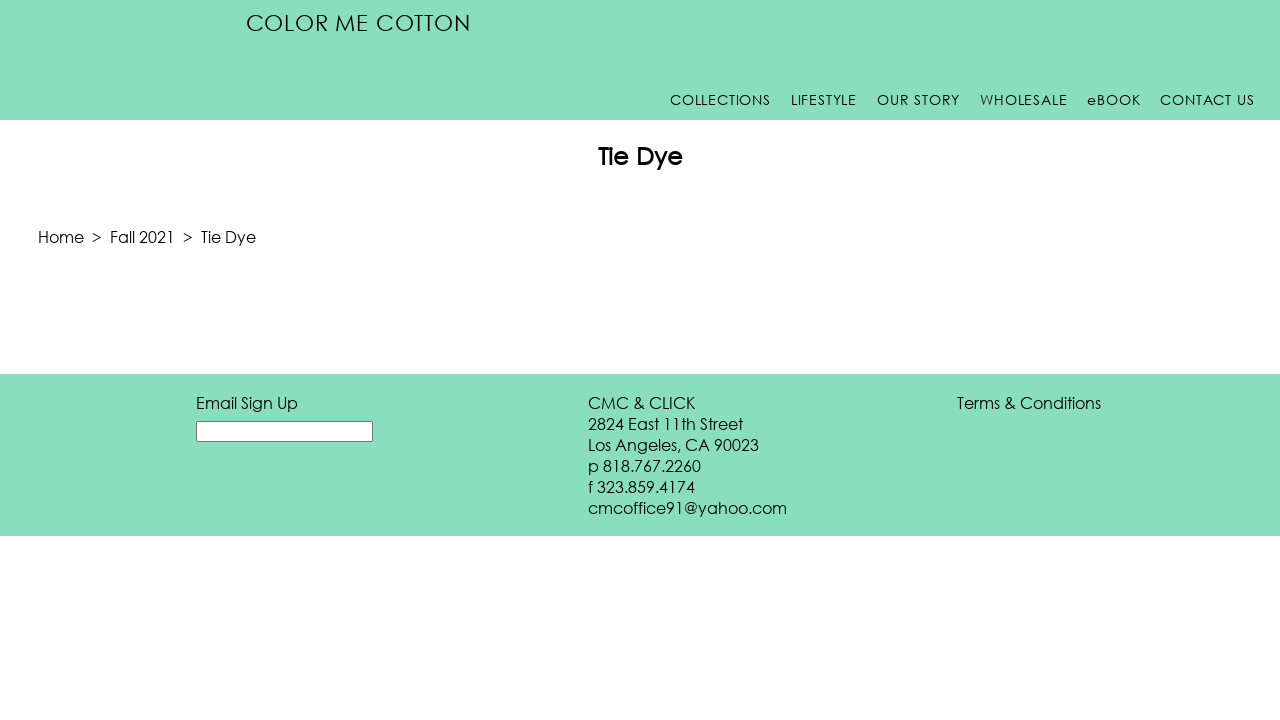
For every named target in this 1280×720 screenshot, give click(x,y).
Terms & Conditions (1029, 402)
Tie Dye (228, 236)
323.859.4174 (646, 486)
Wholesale (1023, 99)
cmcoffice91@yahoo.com (687, 507)
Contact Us (1207, 99)
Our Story (918, 99)
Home (61, 236)
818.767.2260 (652, 465)
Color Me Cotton (358, 22)
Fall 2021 (142, 236)
